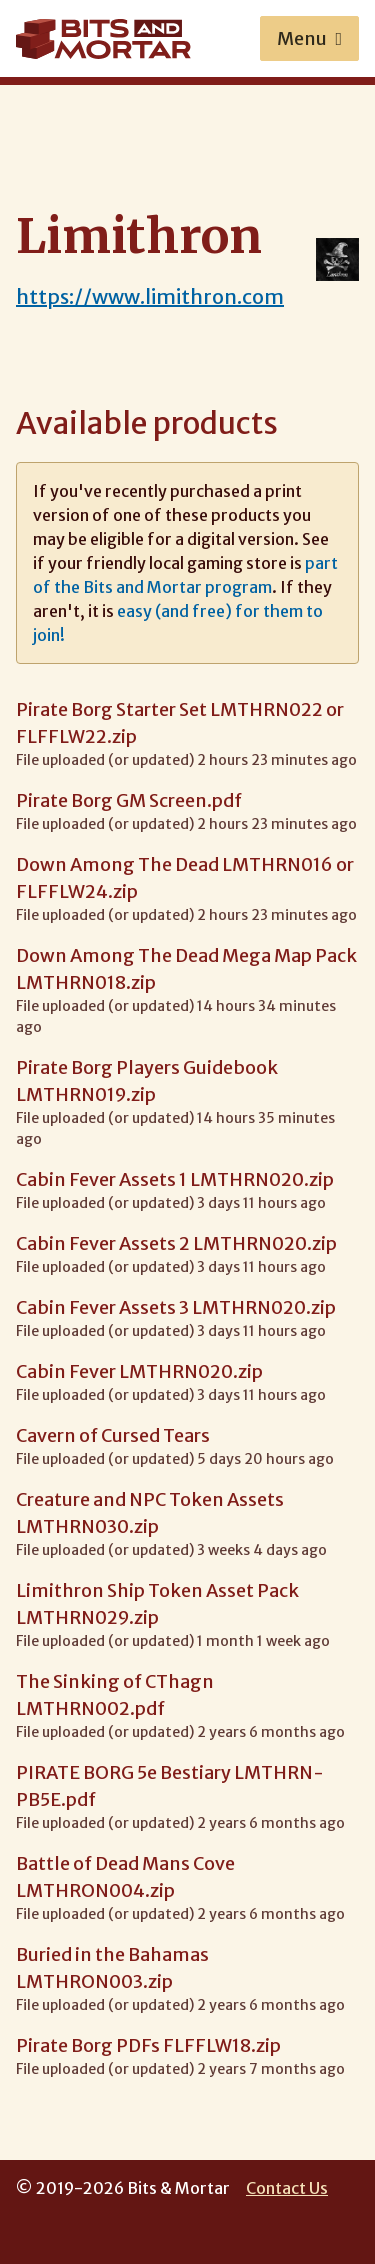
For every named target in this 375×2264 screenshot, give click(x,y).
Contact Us (287, 2188)
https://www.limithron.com (150, 296)
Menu (309, 38)
